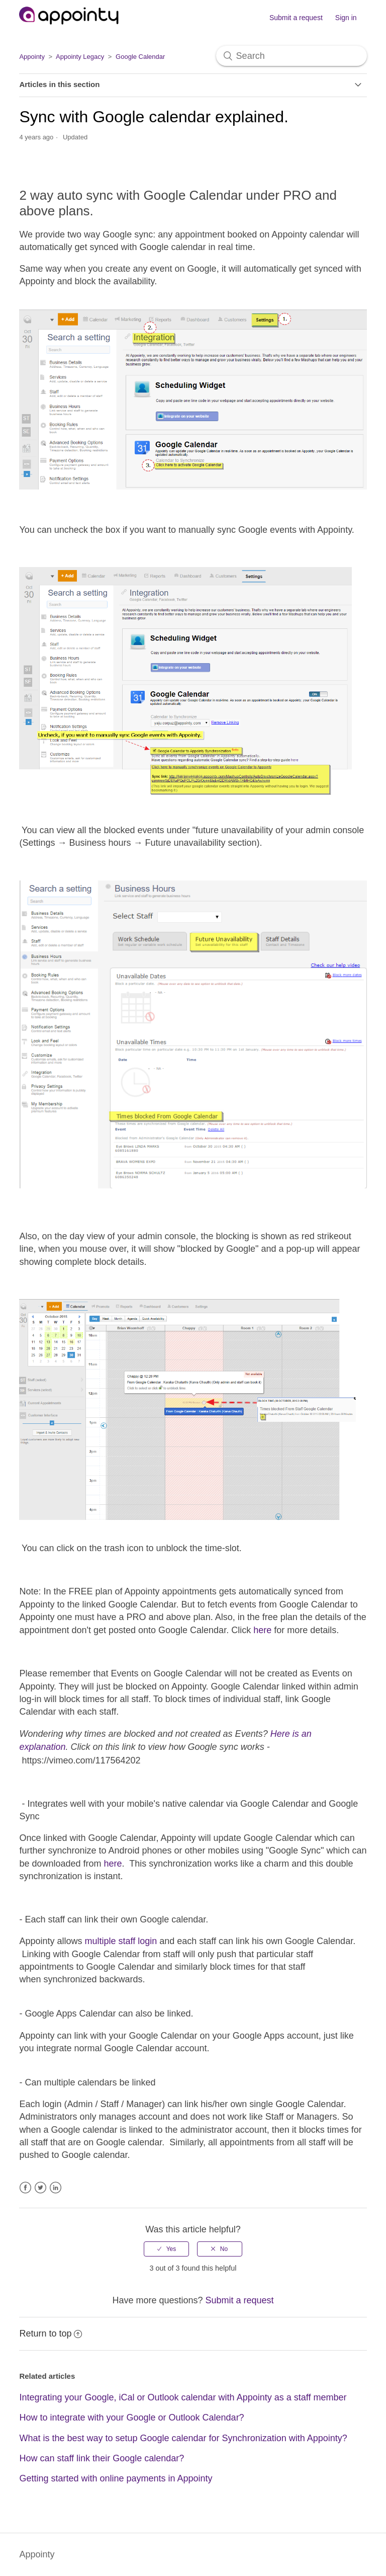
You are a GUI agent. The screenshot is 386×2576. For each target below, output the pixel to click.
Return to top (50, 2333)
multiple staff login (120, 1941)
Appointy (32, 56)
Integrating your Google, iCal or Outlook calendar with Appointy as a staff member (182, 2397)
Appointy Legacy (80, 56)
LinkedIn (55, 2188)
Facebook (25, 2188)
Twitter (40, 2188)
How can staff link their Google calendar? (101, 2458)
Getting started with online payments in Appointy (115, 2478)
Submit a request (296, 18)
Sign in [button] (346, 18)
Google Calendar (140, 56)
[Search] (291, 56)
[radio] (166, 2249)
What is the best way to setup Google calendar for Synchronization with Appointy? (183, 2438)
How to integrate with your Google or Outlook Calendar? (131, 2417)
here (262, 1630)
